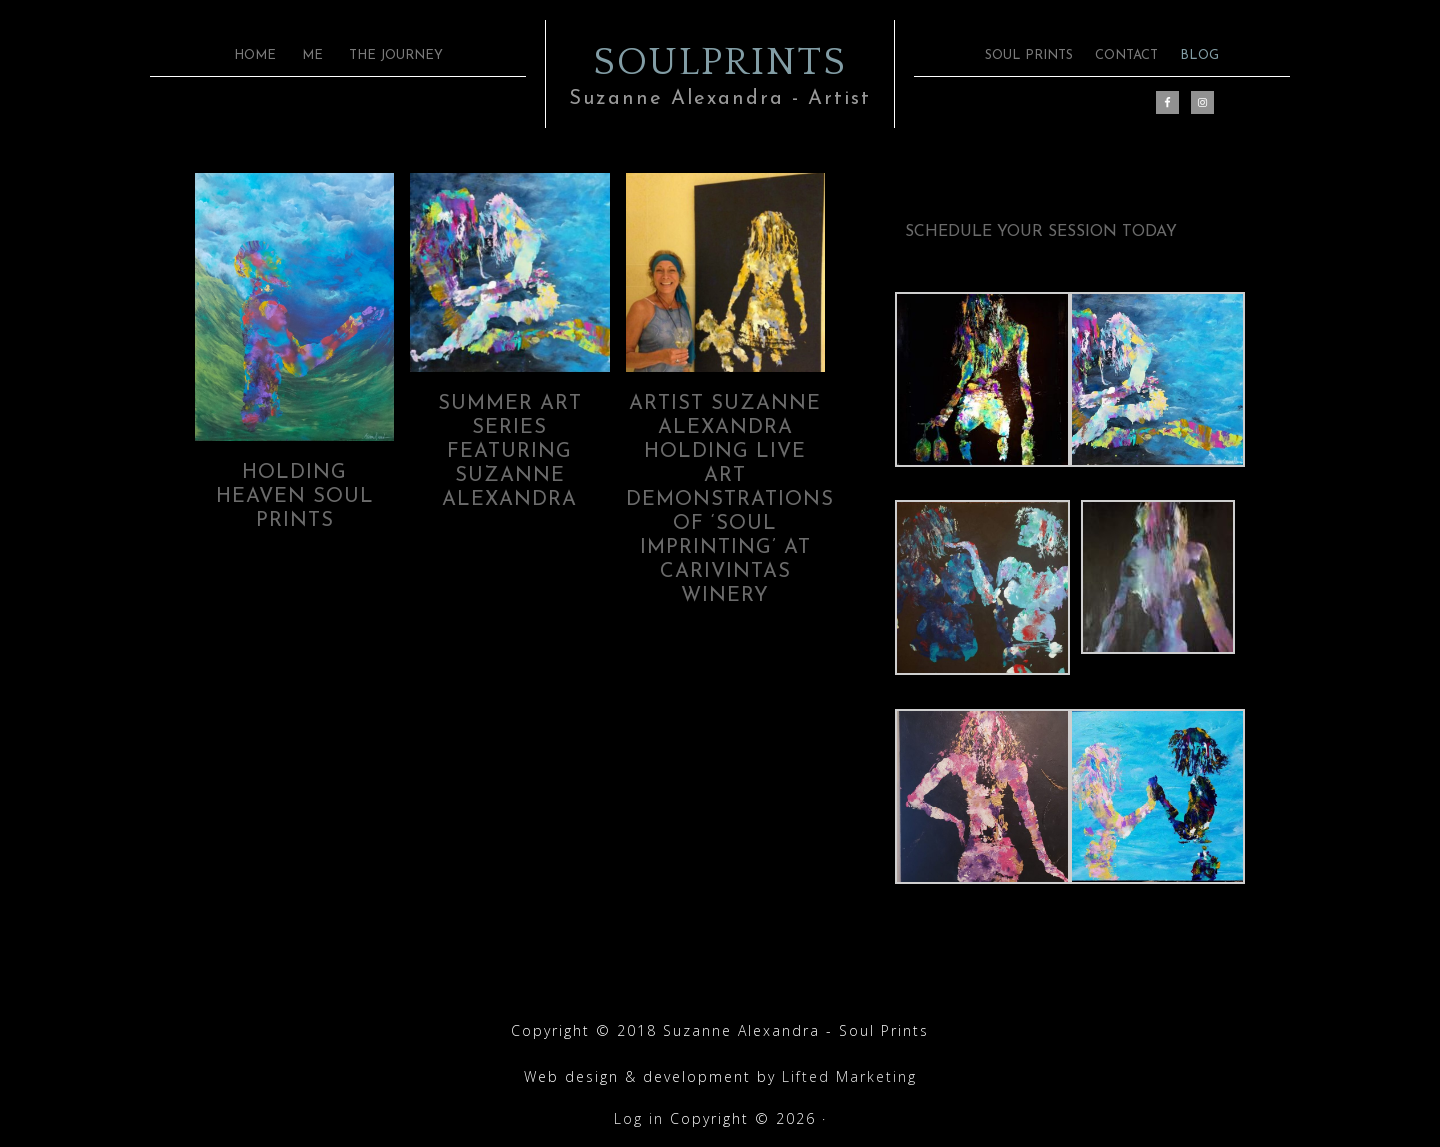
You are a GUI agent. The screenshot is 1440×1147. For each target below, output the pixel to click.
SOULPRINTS (720, 60)
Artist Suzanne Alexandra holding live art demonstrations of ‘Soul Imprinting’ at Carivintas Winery (730, 500)
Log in (639, 1118)
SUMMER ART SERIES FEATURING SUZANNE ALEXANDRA (510, 452)
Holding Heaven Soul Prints (295, 497)
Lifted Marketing (849, 1076)
